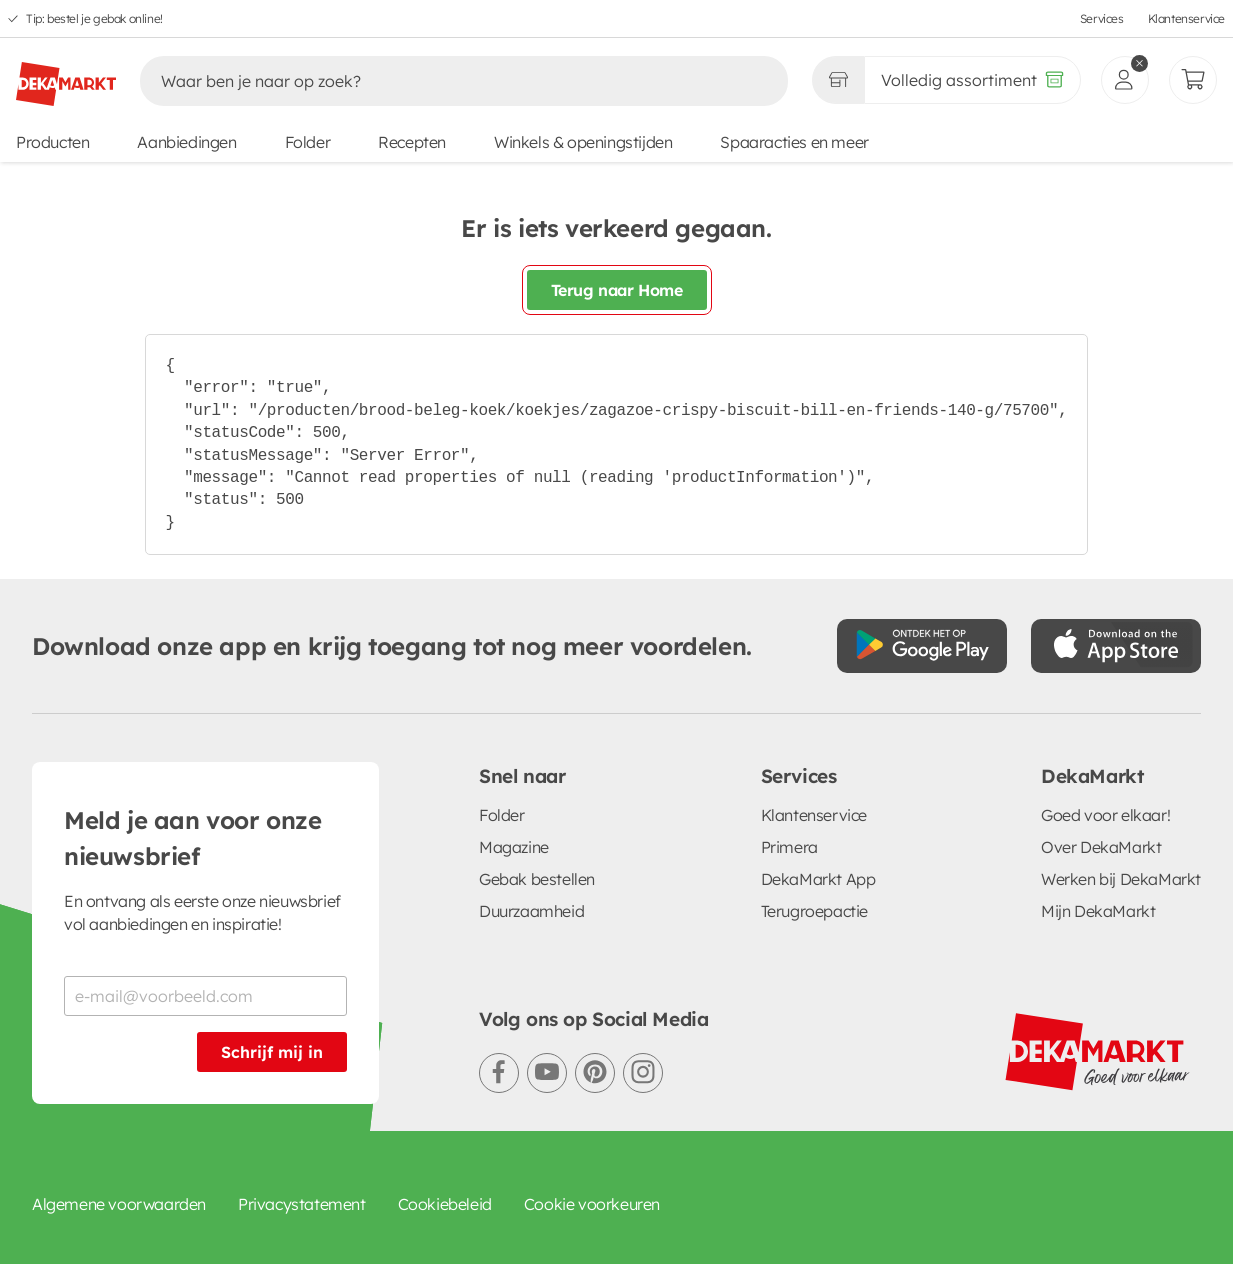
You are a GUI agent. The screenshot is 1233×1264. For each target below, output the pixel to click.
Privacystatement (302, 1204)
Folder (308, 142)
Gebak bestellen (537, 879)
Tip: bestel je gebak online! (94, 18)
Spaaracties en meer (794, 142)
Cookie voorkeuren (592, 1204)
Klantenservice (1186, 18)
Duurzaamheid (531, 911)
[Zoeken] (443, 81)
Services (1102, 18)
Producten (52, 142)
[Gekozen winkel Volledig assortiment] (838, 80)
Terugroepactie (814, 911)
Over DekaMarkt (1101, 847)
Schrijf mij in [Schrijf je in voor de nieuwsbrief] (272, 1052)
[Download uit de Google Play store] (922, 646)
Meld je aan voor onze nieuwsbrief (193, 838)
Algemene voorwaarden (119, 1204)
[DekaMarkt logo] (66, 76)
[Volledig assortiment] (972, 80)
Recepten (412, 142)
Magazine (514, 847)
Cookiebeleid (445, 1204)
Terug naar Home (617, 290)
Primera (789, 847)
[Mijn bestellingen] (1193, 80)
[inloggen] (1125, 80)
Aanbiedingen (186, 142)
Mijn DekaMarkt (1098, 911)
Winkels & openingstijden (583, 142)
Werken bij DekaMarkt (1121, 879)
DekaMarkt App (818, 879)
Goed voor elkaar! (1105, 815)
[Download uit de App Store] (1116, 646)
